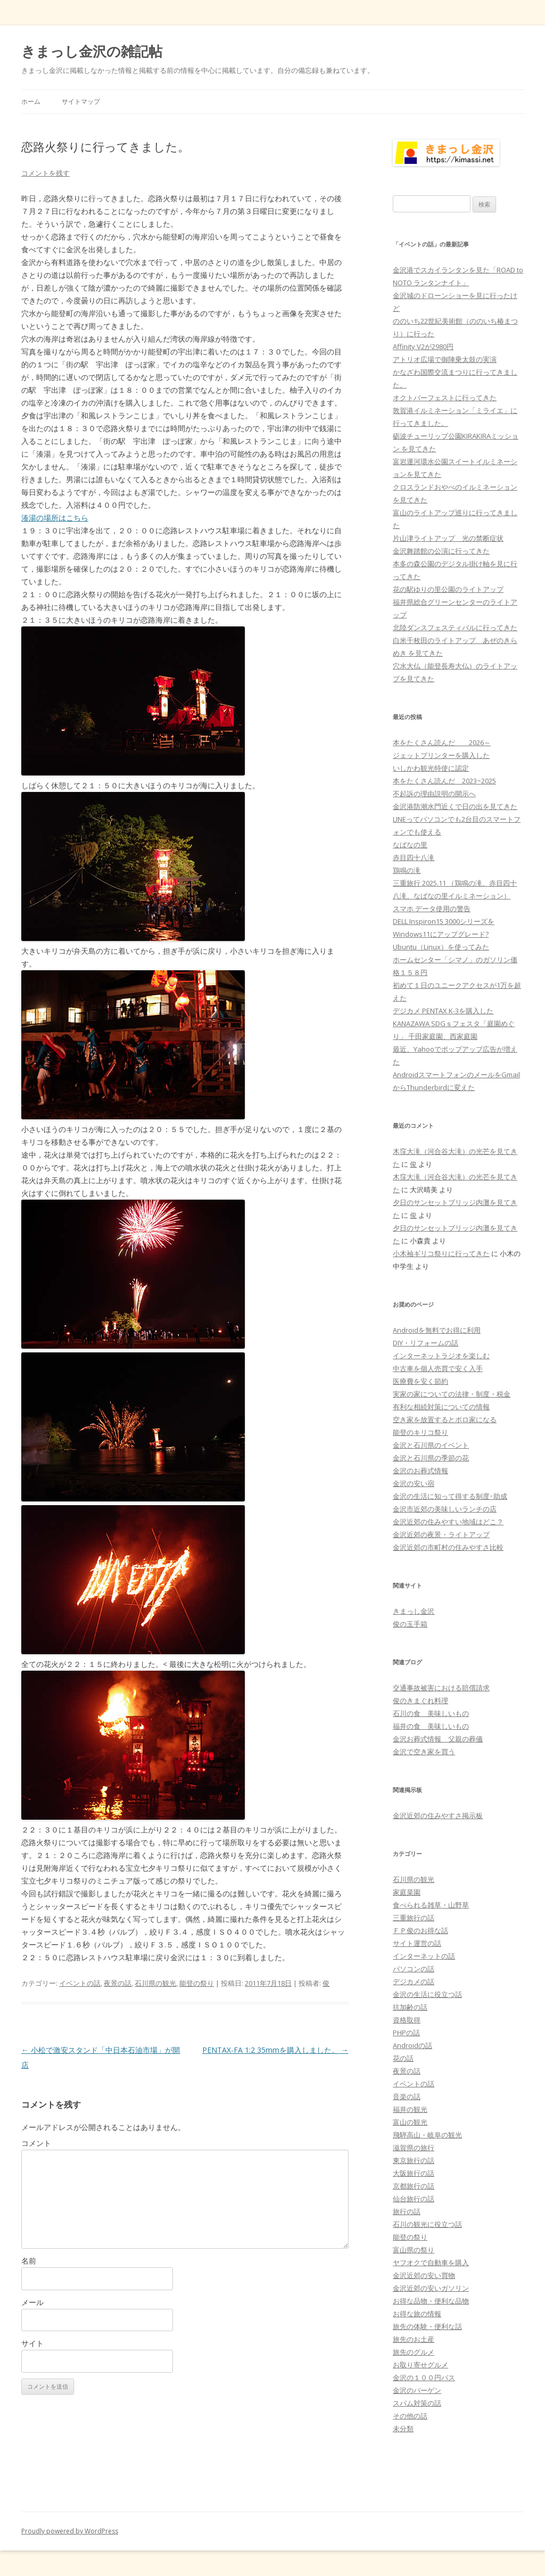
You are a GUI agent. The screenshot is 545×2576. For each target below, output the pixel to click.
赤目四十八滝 (413, 857)
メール (32, 2302)
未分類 (403, 2428)
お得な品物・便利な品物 (431, 2301)
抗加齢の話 (410, 2007)
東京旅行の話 (413, 2160)
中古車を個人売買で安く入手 (438, 1368)
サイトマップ (81, 101)
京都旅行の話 (413, 2186)
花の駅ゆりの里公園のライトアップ (448, 589)
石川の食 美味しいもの (431, 1713)
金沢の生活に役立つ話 (427, 1994)
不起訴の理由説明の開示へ (434, 793)
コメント (36, 2143)
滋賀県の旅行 (413, 2147)
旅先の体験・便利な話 (427, 2326)
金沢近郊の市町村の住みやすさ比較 (448, 1547)
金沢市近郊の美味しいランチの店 (445, 1509)
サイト (32, 2343)
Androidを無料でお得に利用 (437, 1330)
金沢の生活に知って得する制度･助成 (450, 1496)
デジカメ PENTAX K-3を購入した (443, 1010)
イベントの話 (80, 1983)
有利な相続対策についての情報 (441, 1406)
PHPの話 (406, 2032)
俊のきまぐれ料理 (420, 1700)
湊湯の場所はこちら (54, 518)
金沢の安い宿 (413, 1483)
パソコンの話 (413, 1969)
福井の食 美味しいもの (431, 1726)
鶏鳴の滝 (406, 870)
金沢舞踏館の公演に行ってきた (441, 551)
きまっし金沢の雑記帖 (91, 51)
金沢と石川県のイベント (431, 1445)
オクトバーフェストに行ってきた (445, 397)
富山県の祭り (413, 2250)
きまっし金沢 (413, 1611)
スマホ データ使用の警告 (431, 908)
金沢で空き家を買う (424, 1751)
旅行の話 (406, 2211)
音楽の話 (406, 2096)
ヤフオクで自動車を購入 (431, 2262)
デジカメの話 (413, 1981)
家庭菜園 (406, 1892)
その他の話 (410, 2416)
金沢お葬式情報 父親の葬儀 (438, 1739)
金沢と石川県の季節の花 (431, 1458)
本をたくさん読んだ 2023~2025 (444, 781)
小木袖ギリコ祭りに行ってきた (441, 1253)
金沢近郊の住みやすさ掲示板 (438, 1815)
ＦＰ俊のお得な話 (420, 1930)
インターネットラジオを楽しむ (441, 1355)
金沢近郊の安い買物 (424, 2275)
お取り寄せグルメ (420, 2364)
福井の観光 (410, 2109)
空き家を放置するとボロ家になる (445, 1419)
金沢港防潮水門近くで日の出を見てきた (455, 806)
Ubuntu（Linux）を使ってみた (441, 947)
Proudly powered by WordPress (69, 2531)
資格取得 (406, 2020)
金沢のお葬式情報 (420, 1470)
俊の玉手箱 (410, 1624)
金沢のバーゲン (417, 2390)
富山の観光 (410, 2122)
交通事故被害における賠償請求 (441, 1687)
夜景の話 (117, 1983)
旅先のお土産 (413, 2339)
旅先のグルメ (413, 2352)
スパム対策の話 (417, 2403)
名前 (28, 2261)
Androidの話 (412, 2045)
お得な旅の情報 (417, 2313)
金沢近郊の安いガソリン (431, 2288)
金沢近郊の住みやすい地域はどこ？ (448, 1521)
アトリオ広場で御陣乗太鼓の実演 (445, 359)
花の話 (403, 2058)
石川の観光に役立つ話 (427, 2224)
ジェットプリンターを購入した (441, 755)
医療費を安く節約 (420, 1381)
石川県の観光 (155, 1983)
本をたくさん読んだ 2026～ (442, 742)
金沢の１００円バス (424, 2377)
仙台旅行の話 (413, 2198)
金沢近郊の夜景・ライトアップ (441, 1534)
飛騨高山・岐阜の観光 (427, 2135)
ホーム (30, 101)
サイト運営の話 (417, 1943)
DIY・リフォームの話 (425, 1343)
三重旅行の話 (413, 1917)
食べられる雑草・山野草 (431, 1905)
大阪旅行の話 (413, 2173)
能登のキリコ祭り (420, 1432)
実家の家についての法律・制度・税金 (451, 1394)
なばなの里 (410, 844)
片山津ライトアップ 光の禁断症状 (448, 538)
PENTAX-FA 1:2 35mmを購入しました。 (275, 2050)
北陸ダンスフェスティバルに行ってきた (455, 627)
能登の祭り (196, 1983)
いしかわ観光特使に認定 (431, 768)
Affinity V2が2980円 (423, 346)
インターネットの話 (424, 1956)
